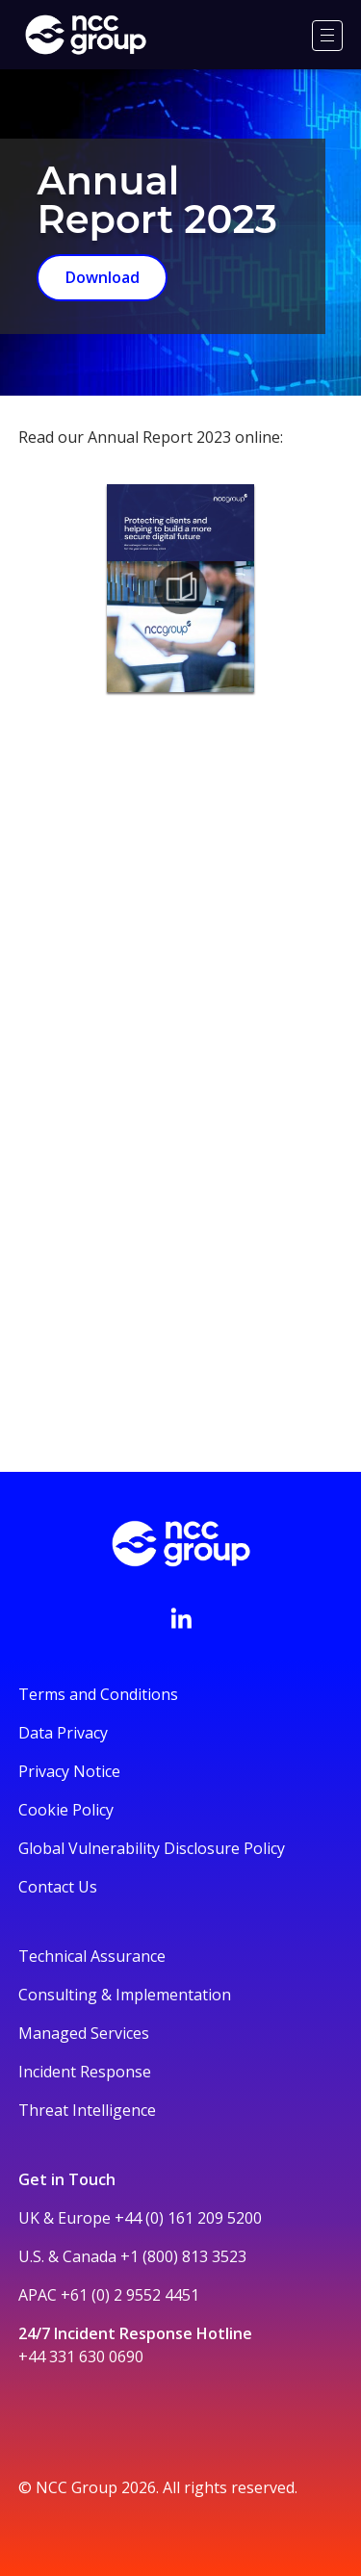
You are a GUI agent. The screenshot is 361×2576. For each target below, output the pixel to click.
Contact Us (57, 1886)
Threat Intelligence (87, 2110)
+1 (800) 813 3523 (183, 2256)
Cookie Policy (66, 1809)
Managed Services (83, 2033)
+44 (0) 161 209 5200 (188, 2217)
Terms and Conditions (98, 1694)
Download (102, 277)
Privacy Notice (69, 1771)
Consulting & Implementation (124, 1994)
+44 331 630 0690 (80, 2356)
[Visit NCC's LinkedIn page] (181, 1618)
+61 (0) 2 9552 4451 (130, 2295)
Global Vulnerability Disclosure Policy (151, 1848)
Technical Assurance (92, 1956)
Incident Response (84, 2071)
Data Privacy (63, 1732)
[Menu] (327, 35)
